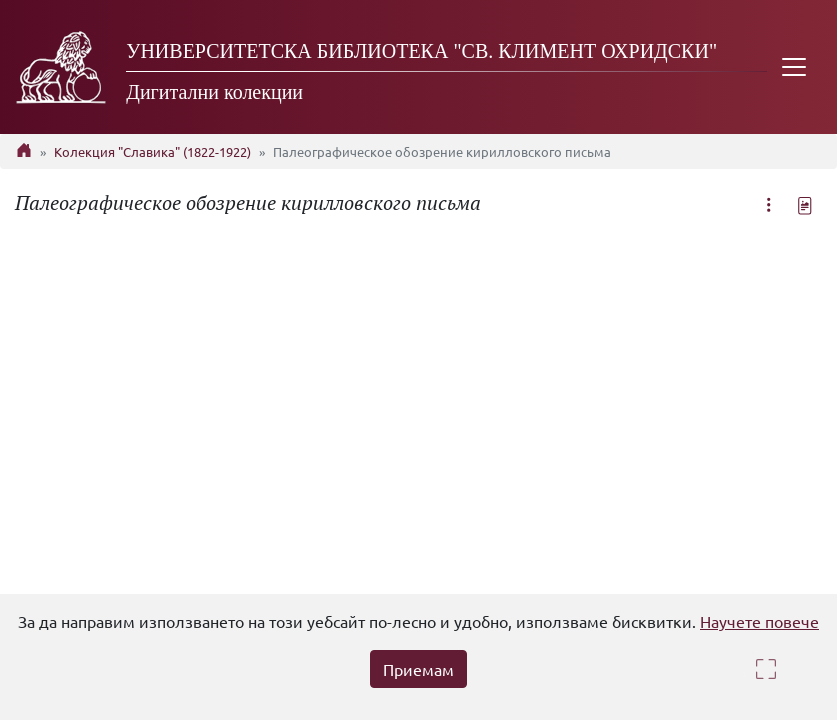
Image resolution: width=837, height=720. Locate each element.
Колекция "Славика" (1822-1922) (152, 151)
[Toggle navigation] (794, 67)
